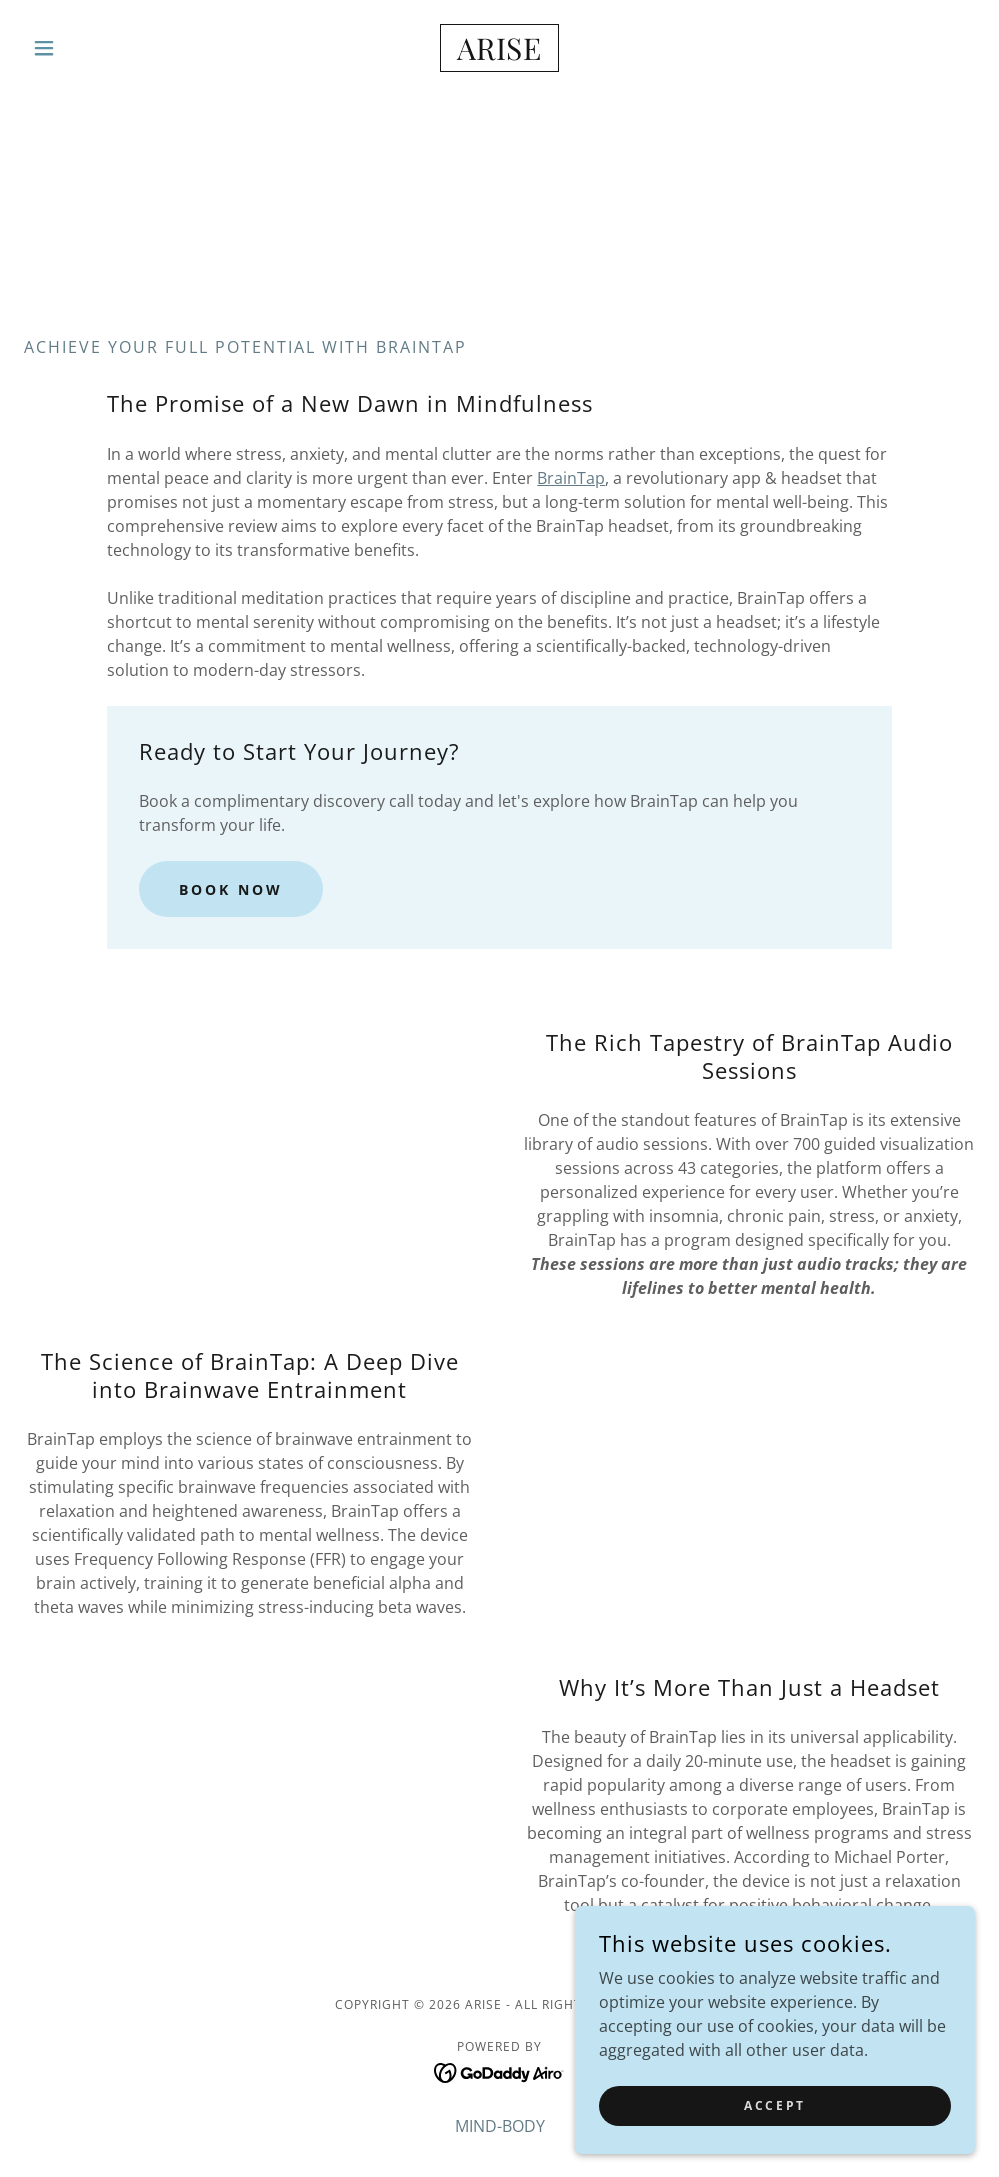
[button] (95, 48)
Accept (774, 2105)
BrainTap (571, 478)
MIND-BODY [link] (500, 2126)
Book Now (231, 889)
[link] (500, 54)
